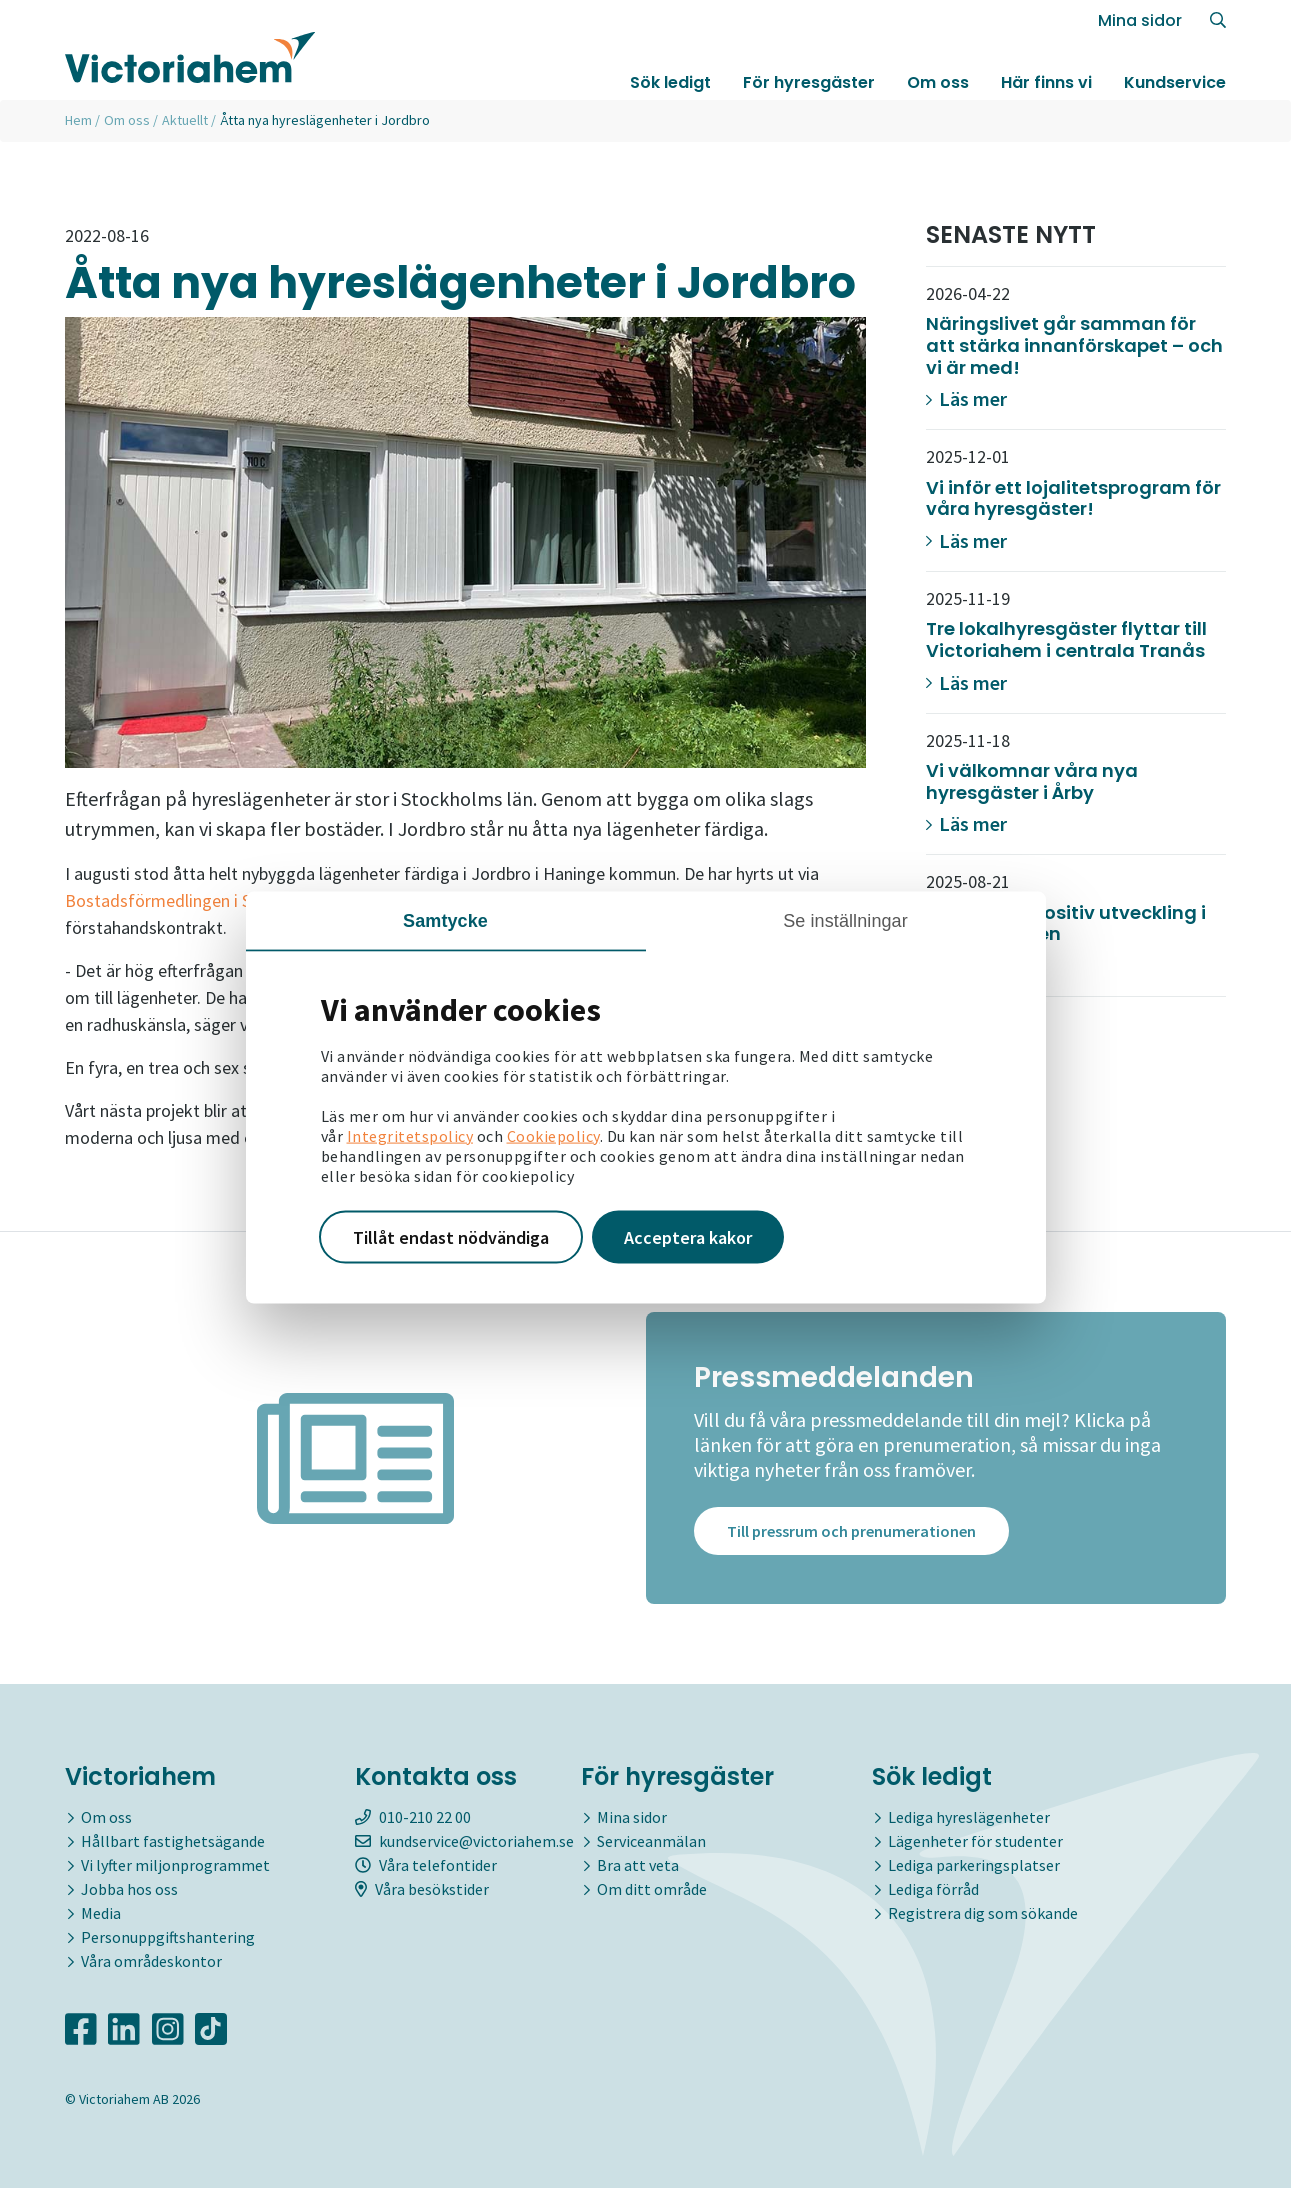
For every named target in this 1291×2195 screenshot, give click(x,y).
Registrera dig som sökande (983, 1919)
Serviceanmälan (651, 1847)
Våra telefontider (426, 1871)
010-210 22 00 (413, 1823)
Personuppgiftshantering (168, 1943)
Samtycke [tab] (445, 920)
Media (101, 1919)
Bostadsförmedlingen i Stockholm (194, 900)
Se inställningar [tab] (845, 920)
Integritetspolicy (410, 1135)
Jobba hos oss (129, 1895)
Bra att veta (638, 1871)
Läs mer (966, 398)
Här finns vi (1046, 83)
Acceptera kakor (688, 1236)
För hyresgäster (809, 83)
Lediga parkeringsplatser (974, 1871)
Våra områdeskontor (151, 1967)
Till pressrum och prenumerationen (851, 1538)
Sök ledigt (670, 83)
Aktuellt (185, 120)
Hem (78, 120)
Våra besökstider (422, 1895)
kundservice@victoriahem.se (464, 1847)
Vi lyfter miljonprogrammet (175, 1871)
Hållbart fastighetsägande (173, 1847)
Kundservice (1175, 83)
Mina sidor (1140, 21)
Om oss (938, 83)
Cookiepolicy (553, 1135)
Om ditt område (652, 1895)
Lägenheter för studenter (975, 1847)
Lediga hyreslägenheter (969, 1823)
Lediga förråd (933, 1895)
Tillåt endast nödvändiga (451, 1236)
